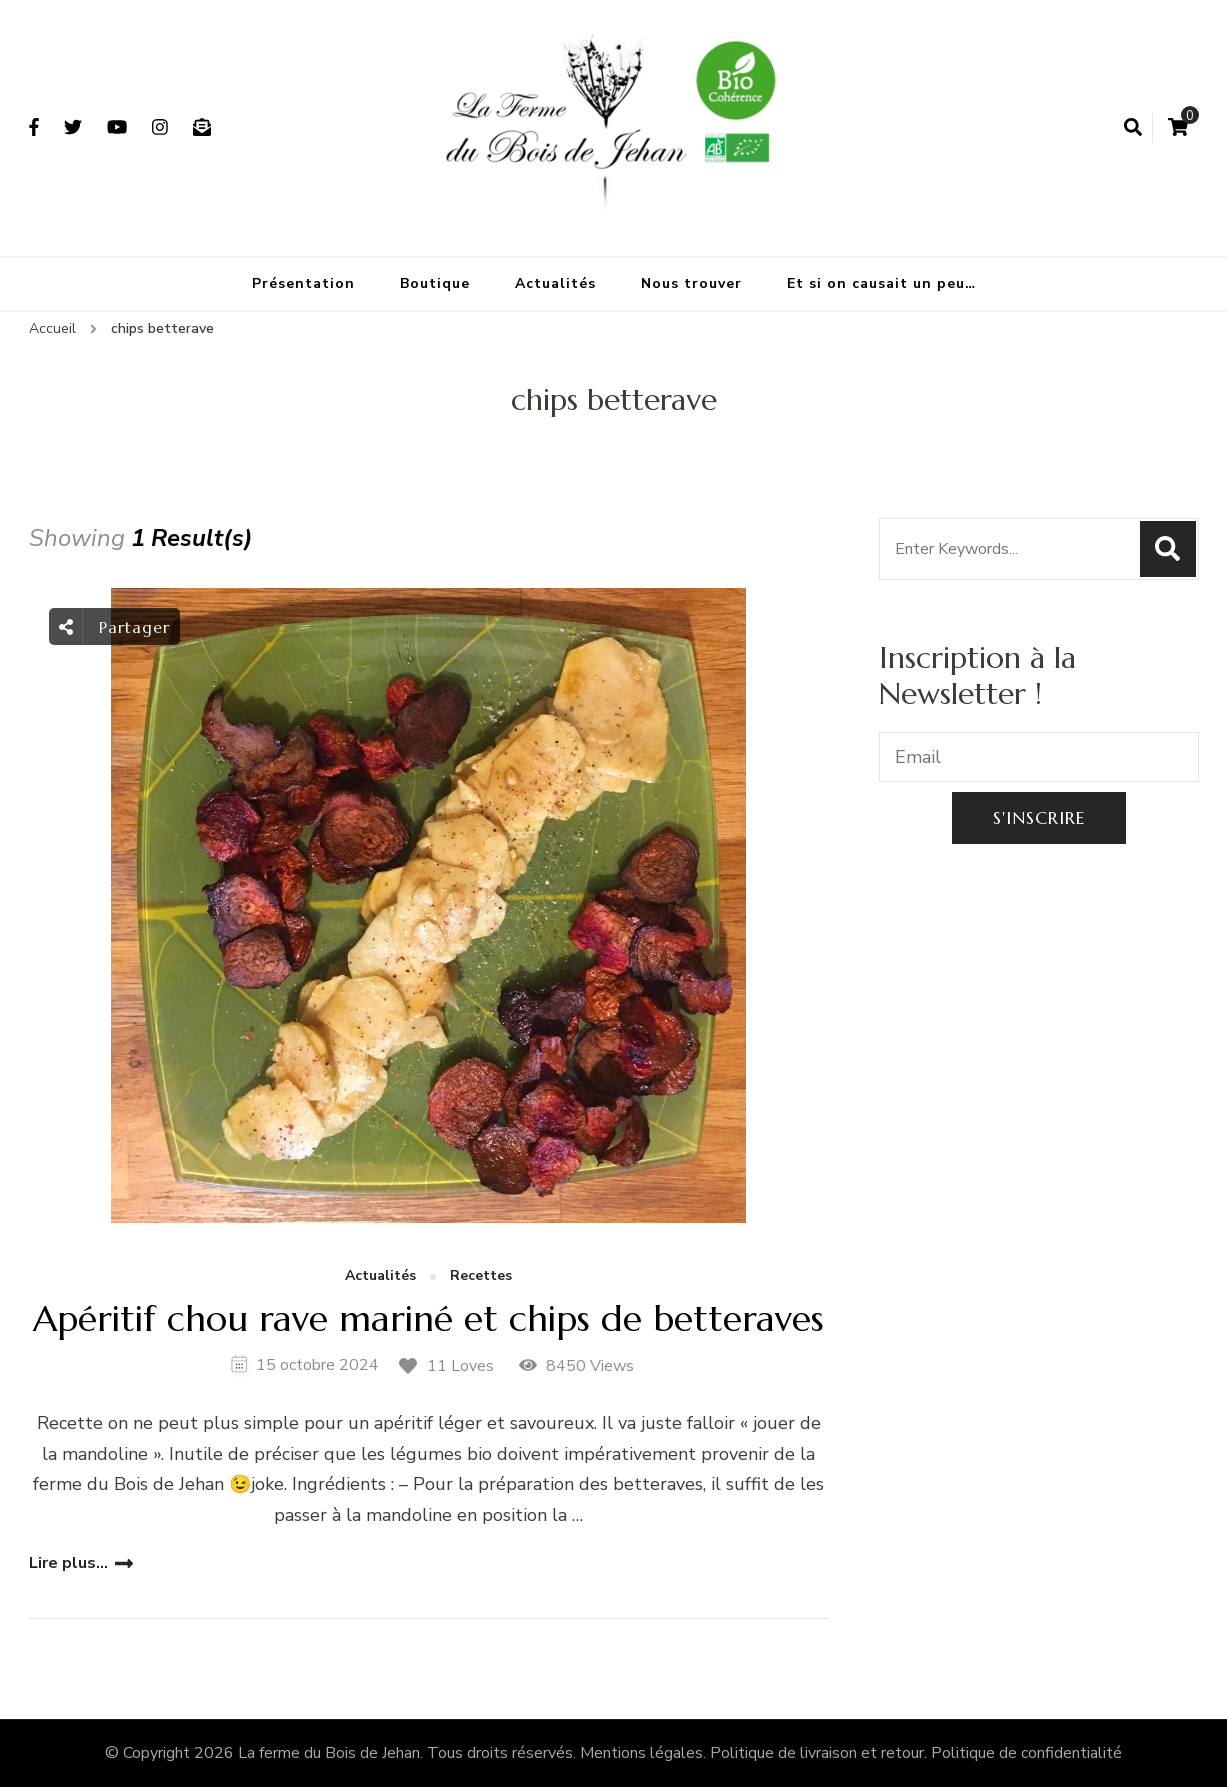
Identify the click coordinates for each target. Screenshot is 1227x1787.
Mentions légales (641, 1753)
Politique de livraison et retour (817, 1753)
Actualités (555, 283)
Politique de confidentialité (1026, 1753)
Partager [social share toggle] (115, 626)
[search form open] (1133, 128)
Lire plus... (68, 1563)
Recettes (481, 1276)
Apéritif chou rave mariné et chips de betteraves (428, 1318)
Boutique (435, 283)
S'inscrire (1039, 817)
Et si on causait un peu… (881, 283)
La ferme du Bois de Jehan (329, 1753)
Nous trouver (691, 283)
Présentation (303, 283)
